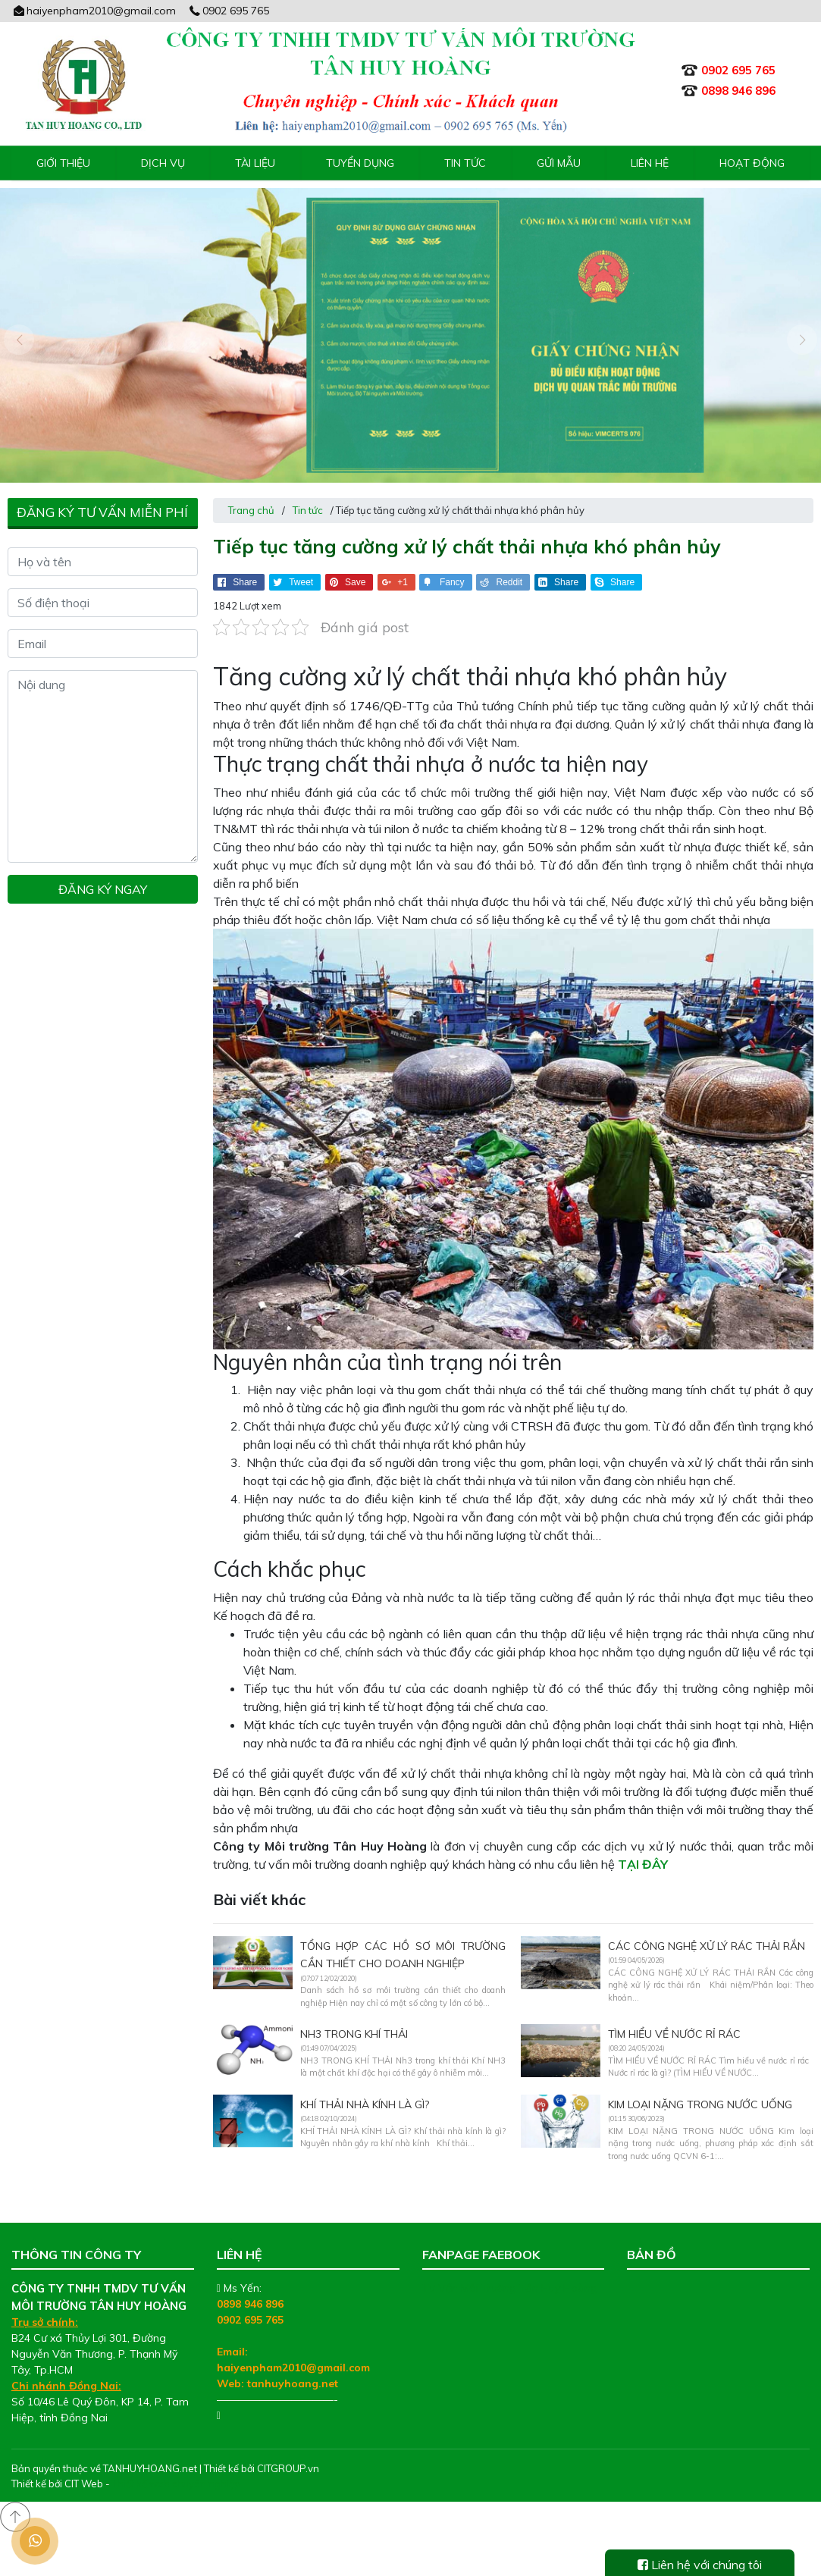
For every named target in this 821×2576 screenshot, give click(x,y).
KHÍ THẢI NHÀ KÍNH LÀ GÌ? (364, 2088)
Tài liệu (255, 163)
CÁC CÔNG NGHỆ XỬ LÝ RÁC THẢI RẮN (706, 1930)
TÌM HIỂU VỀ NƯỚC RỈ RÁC (674, 2018)
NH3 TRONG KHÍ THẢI (354, 2018)
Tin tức (465, 163)
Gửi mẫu (559, 163)
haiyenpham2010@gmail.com (93, 10)
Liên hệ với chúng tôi (700, 2564)
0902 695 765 (229, 10)
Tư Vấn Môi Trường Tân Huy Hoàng (509, 2272)
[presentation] (19, 331)
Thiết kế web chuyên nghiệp (176, 2468)
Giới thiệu (63, 163)
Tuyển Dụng (360, 163)
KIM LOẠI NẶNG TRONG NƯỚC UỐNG (700, 2088)
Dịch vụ (163, 163)
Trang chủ (251, 494)
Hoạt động (752, 163)
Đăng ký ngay (102, 873)
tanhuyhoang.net (292, 2367)
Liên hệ (650, 163)
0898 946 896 (250, 2288)
